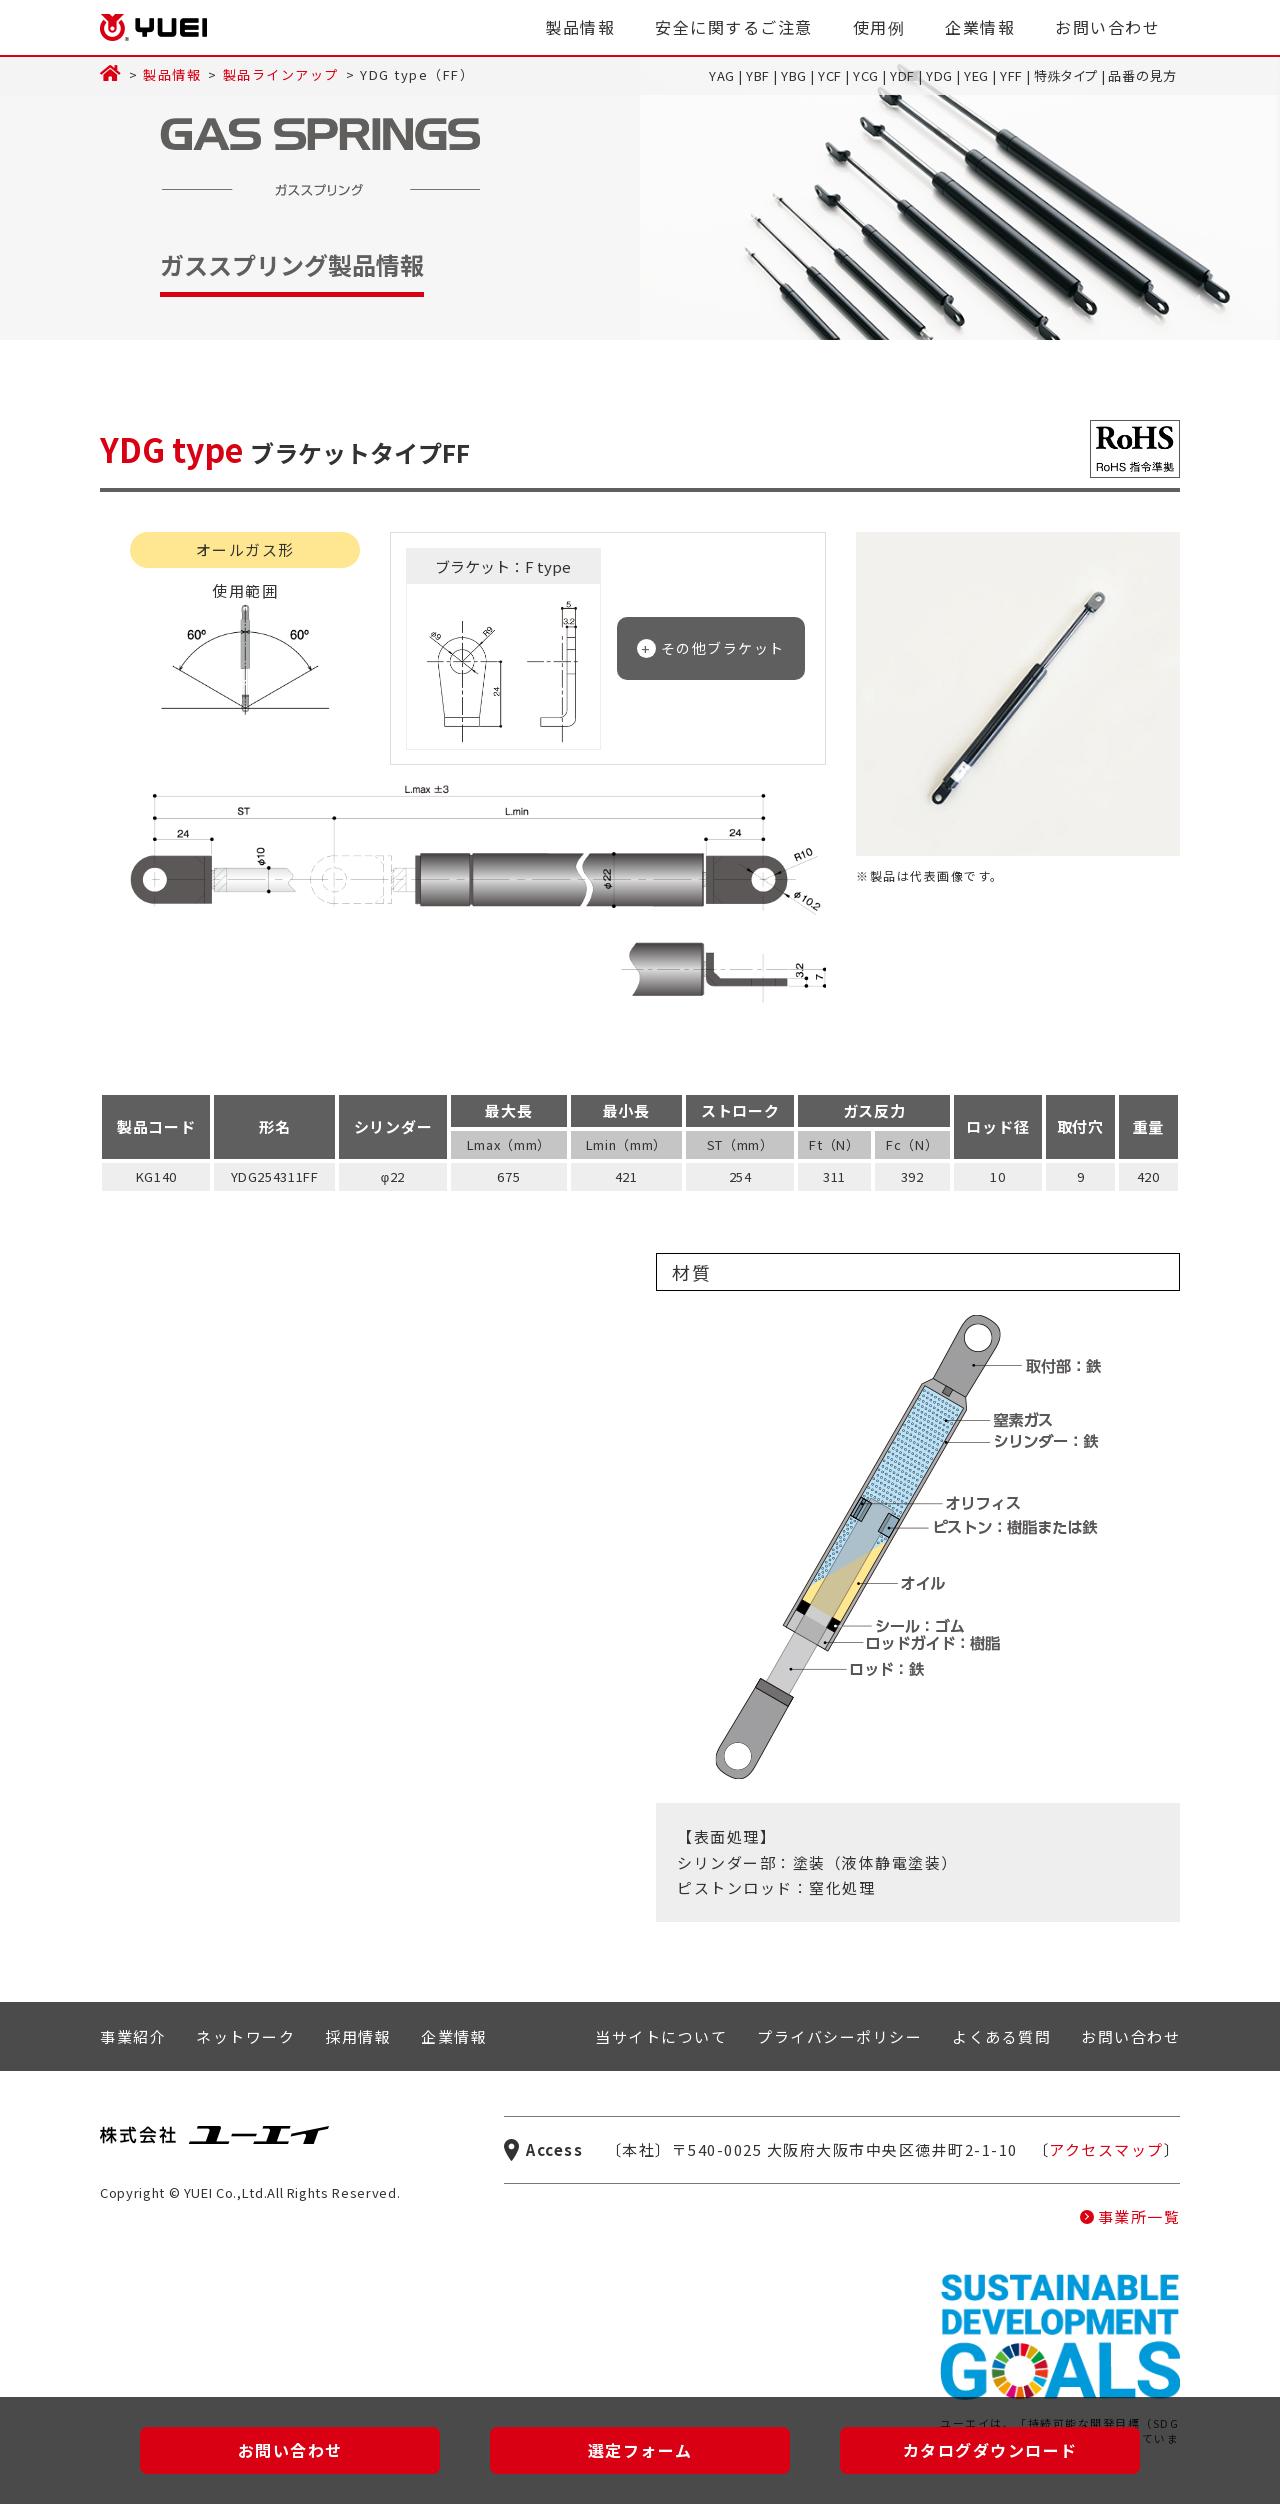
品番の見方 (1142, 75)
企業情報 (980, 27)
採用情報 (358, 2036)
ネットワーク (245, 2036)
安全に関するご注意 (734, 27)
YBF (758, 75)
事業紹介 (133, 2036)
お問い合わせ (1107, 27)
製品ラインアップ (281, 74)
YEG (976, 75)
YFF (1011, 75)
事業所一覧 (1139, 2216)
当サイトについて (661, 2036)
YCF (830, 75)
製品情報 (580, 27)
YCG (866, 75)
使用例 (879, 27)
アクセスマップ (1106, 2149)
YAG (722, 75)
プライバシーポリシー (839, 2036)
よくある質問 (1001, 2036)
